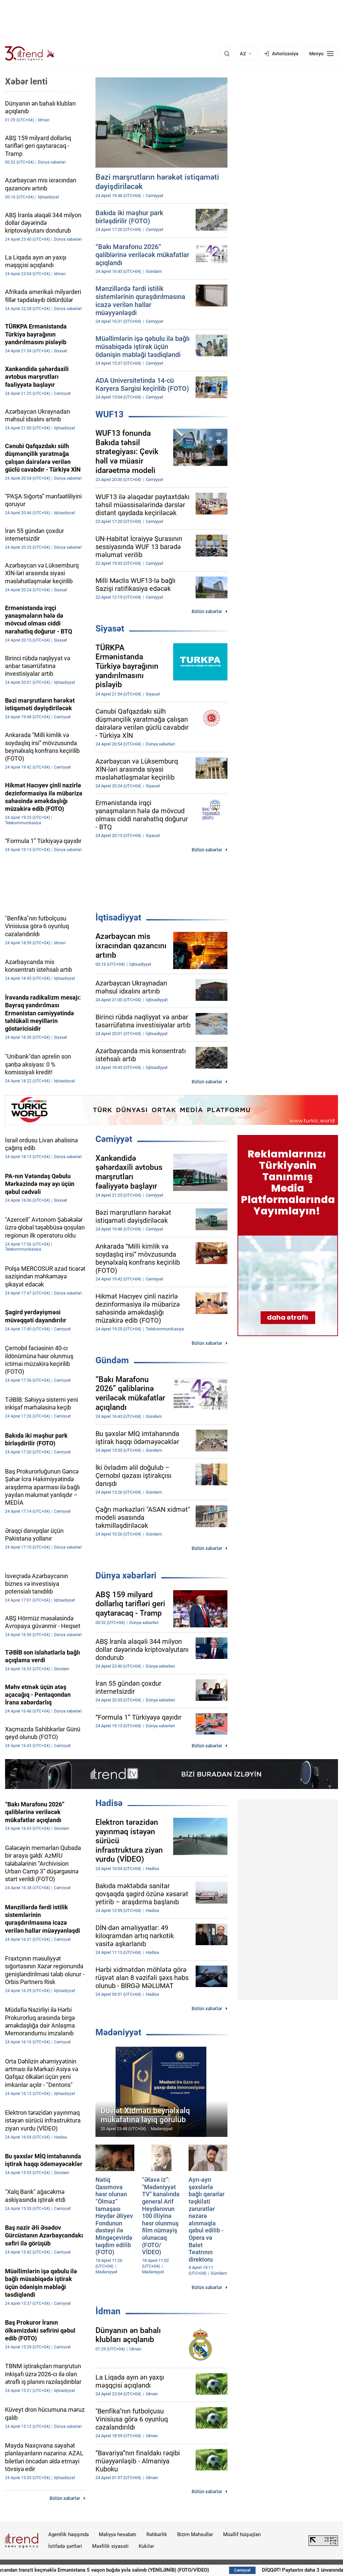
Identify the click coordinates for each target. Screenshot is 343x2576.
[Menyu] (321, 53)
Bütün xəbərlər (207, 611)
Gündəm (112, 1360)
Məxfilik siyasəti (110, 2546)
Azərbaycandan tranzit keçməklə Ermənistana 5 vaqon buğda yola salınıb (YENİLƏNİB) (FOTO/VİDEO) (143, 2570)
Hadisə (109, 1803)
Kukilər (146, 2546)
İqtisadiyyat (118, 917)
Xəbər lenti (26, 81)
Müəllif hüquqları (242, 2534)
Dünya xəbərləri (125, 1575)
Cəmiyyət (113, 1139)
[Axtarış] (226, 53)
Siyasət (109, 628)
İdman (108, 2311)
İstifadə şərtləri (65, 2546)
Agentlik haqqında (68, 2534)
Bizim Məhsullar (195, 2534)
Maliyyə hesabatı (117, 2534)
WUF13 (109, 414)
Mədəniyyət (118, 2032)
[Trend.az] (30, 53)
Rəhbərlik (156, 2534)
